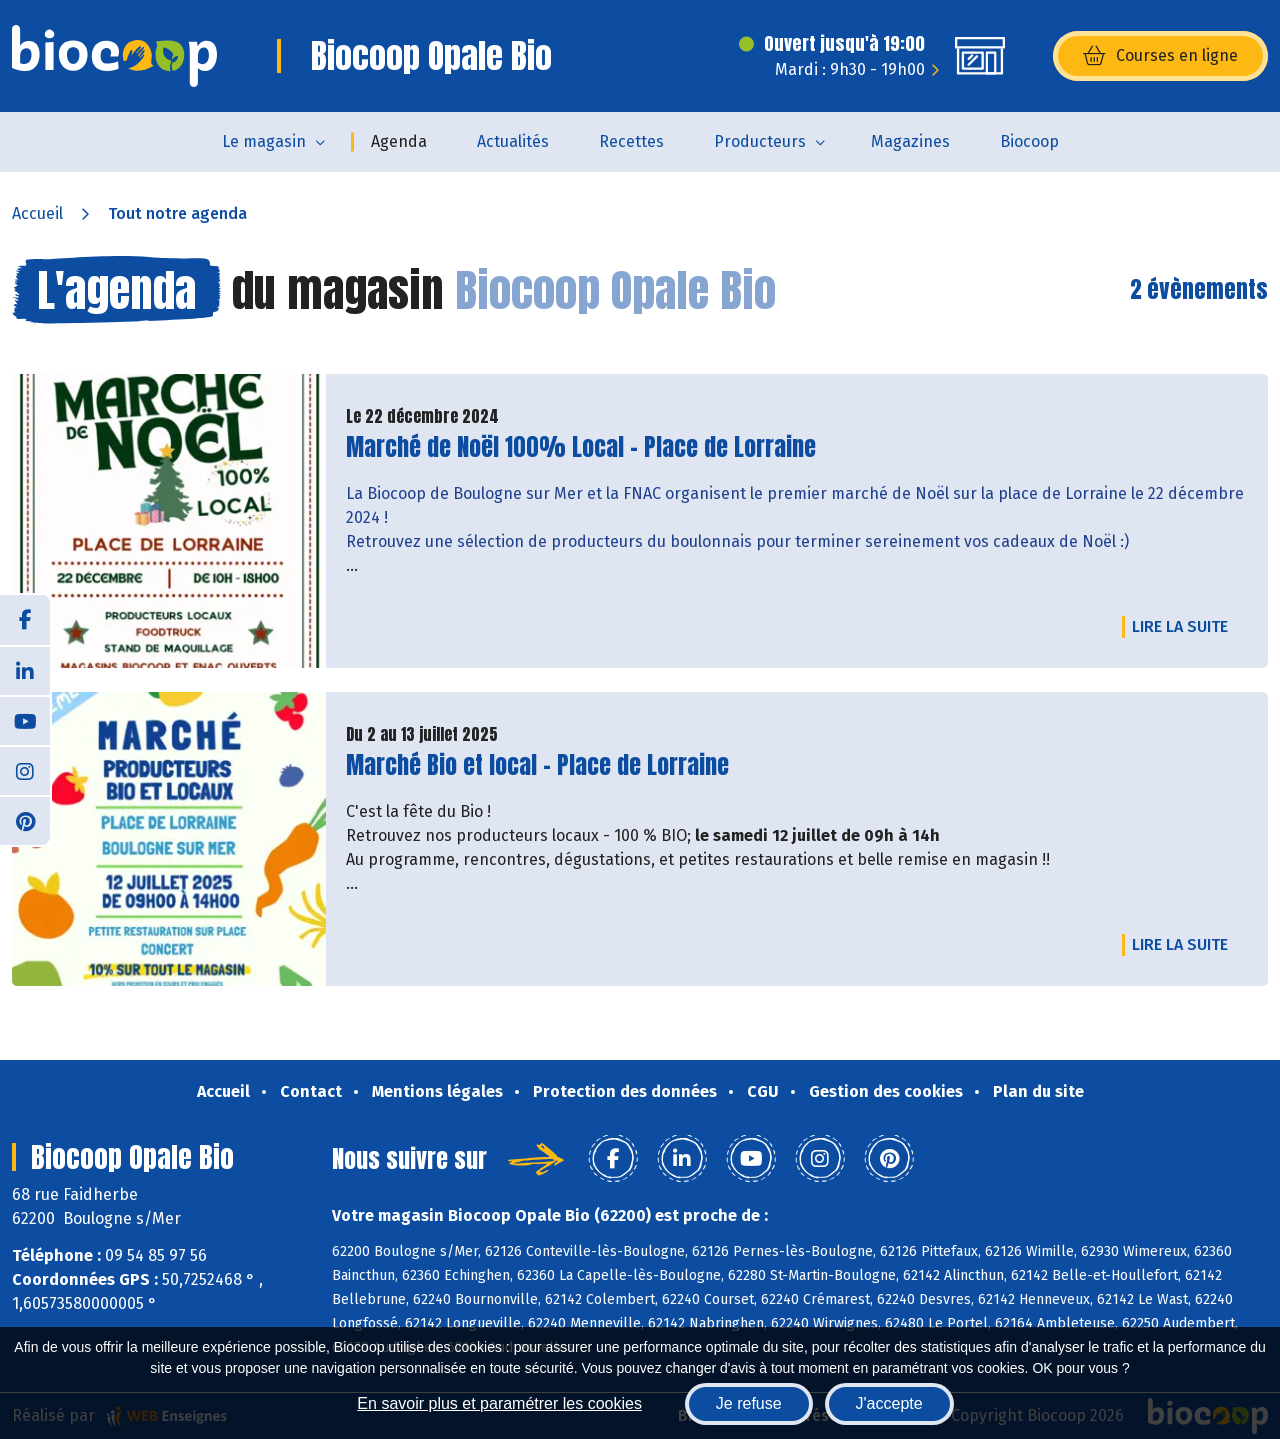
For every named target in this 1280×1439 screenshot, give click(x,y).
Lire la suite (1185, 626)
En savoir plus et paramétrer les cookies (499, 1403)
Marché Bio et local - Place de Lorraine (537, 765)
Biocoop (1029, 141)
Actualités (513, 141)
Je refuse (749, 1403)
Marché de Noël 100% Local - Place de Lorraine (581, 447)
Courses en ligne (1160, 56)
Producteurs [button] (760, 141)
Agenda (399, 141)
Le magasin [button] (264, 141)
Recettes (631, 141)
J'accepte (889, 1403)
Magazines (910, 141)
